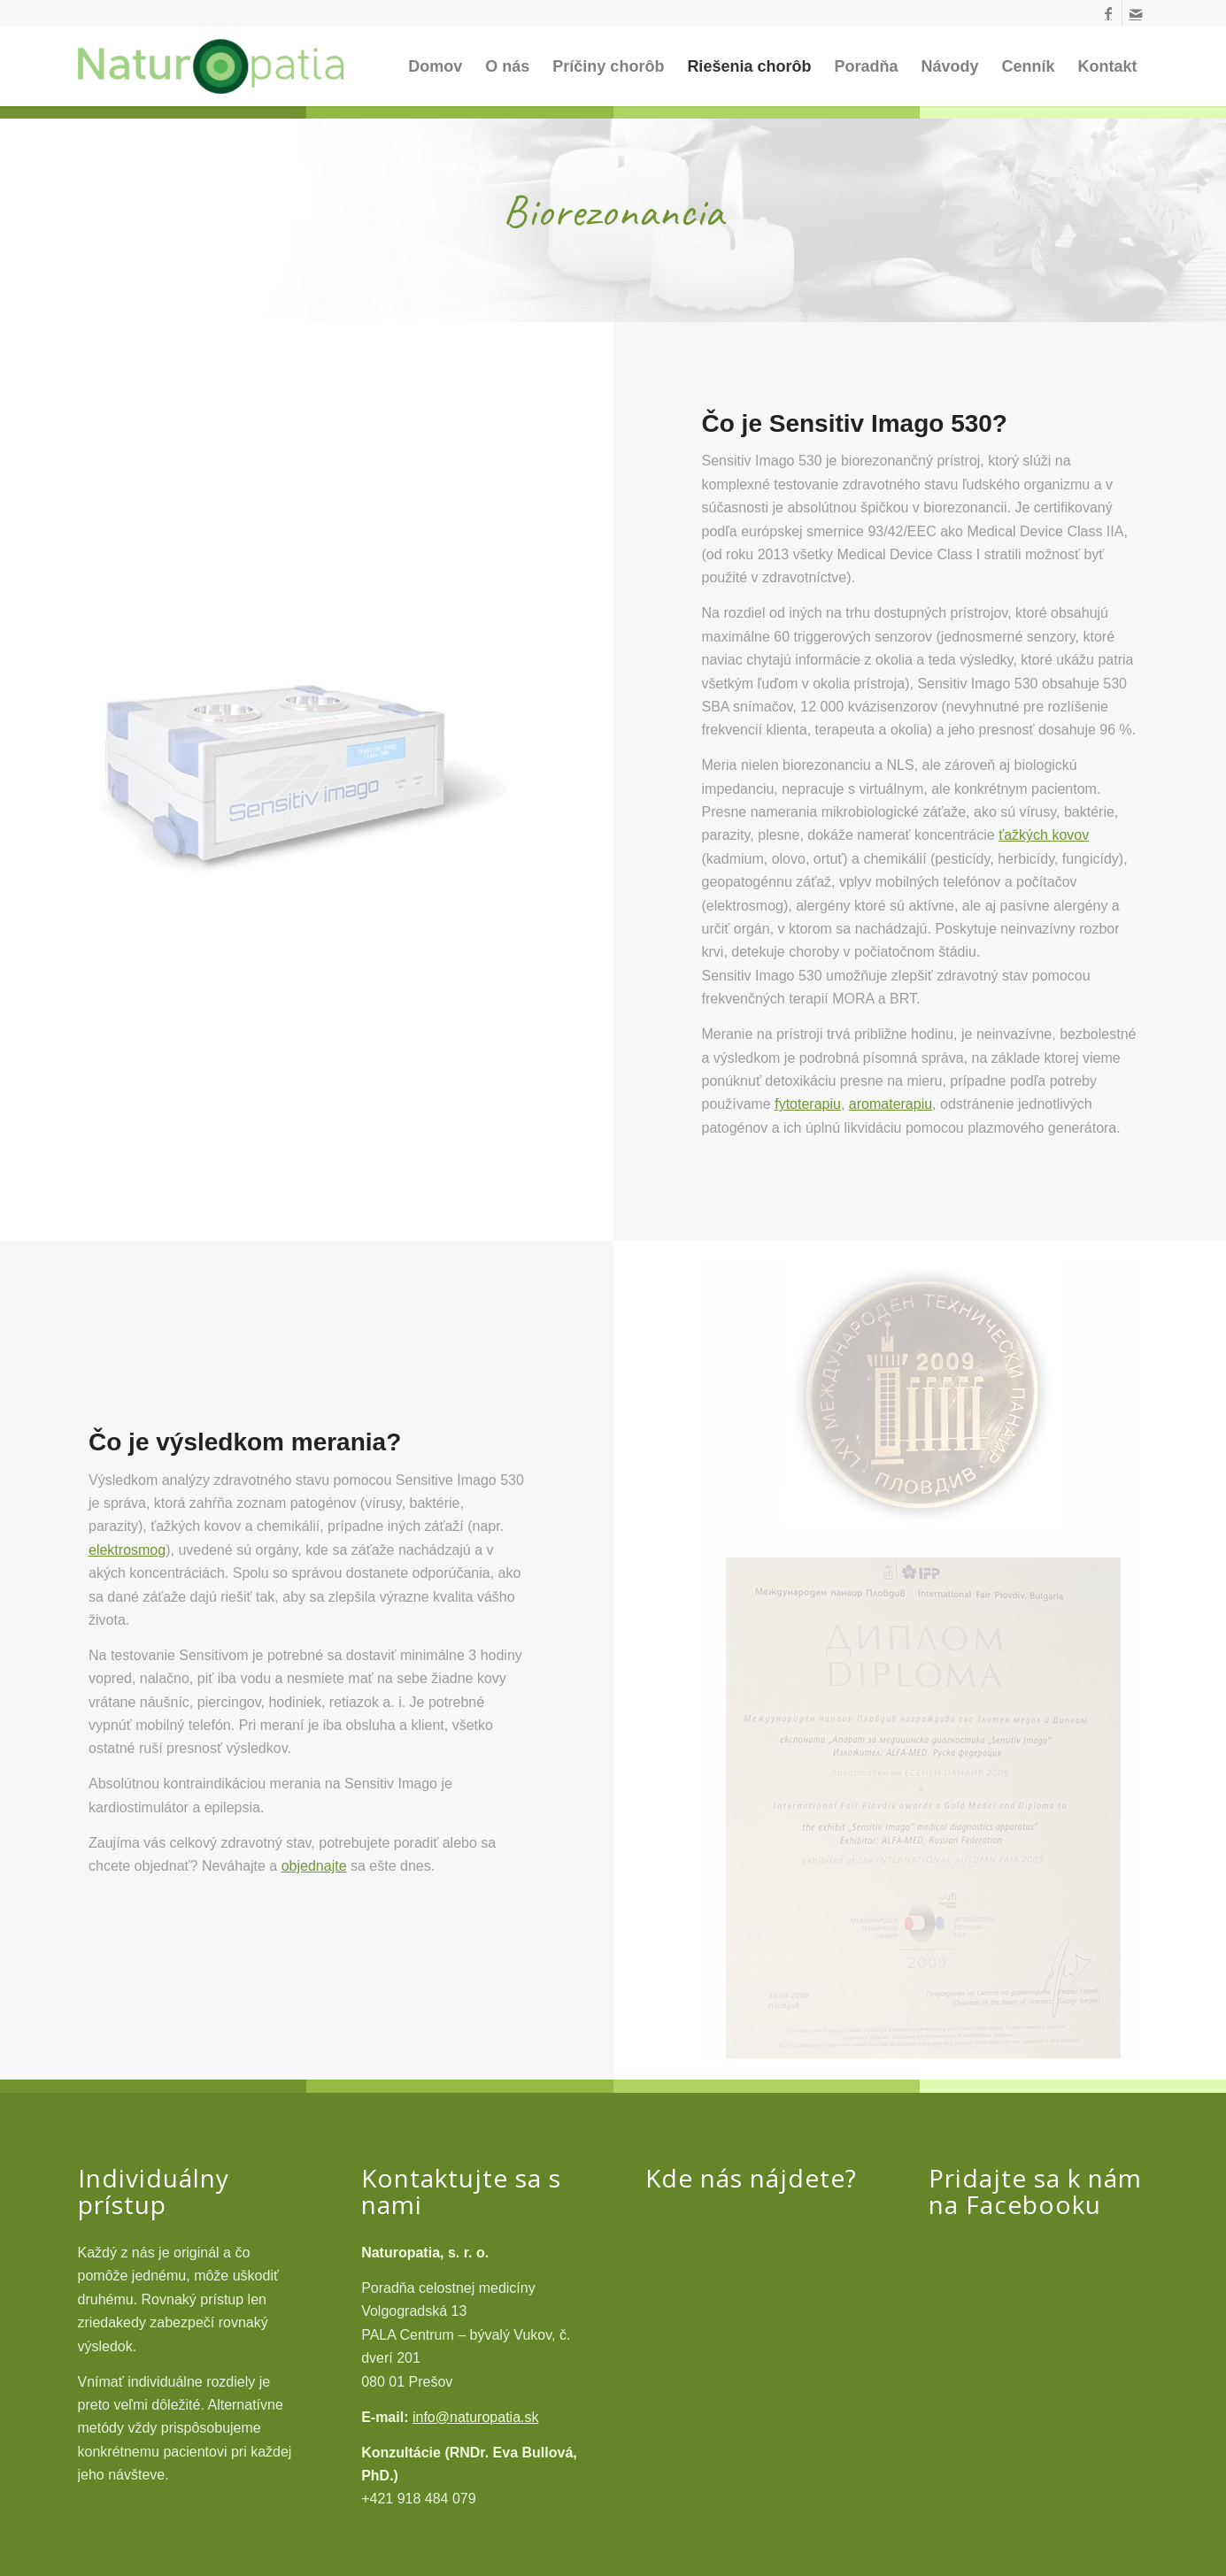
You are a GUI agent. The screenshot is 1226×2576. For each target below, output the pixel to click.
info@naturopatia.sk (476, 2417)
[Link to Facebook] (1109, 13)
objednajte (314, 1865)
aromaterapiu (890, 1103)
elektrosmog (127, 1549)
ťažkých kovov (1044, 834)
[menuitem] (435, 66)
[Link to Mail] (1135, 13)
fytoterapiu (808, 1103)
